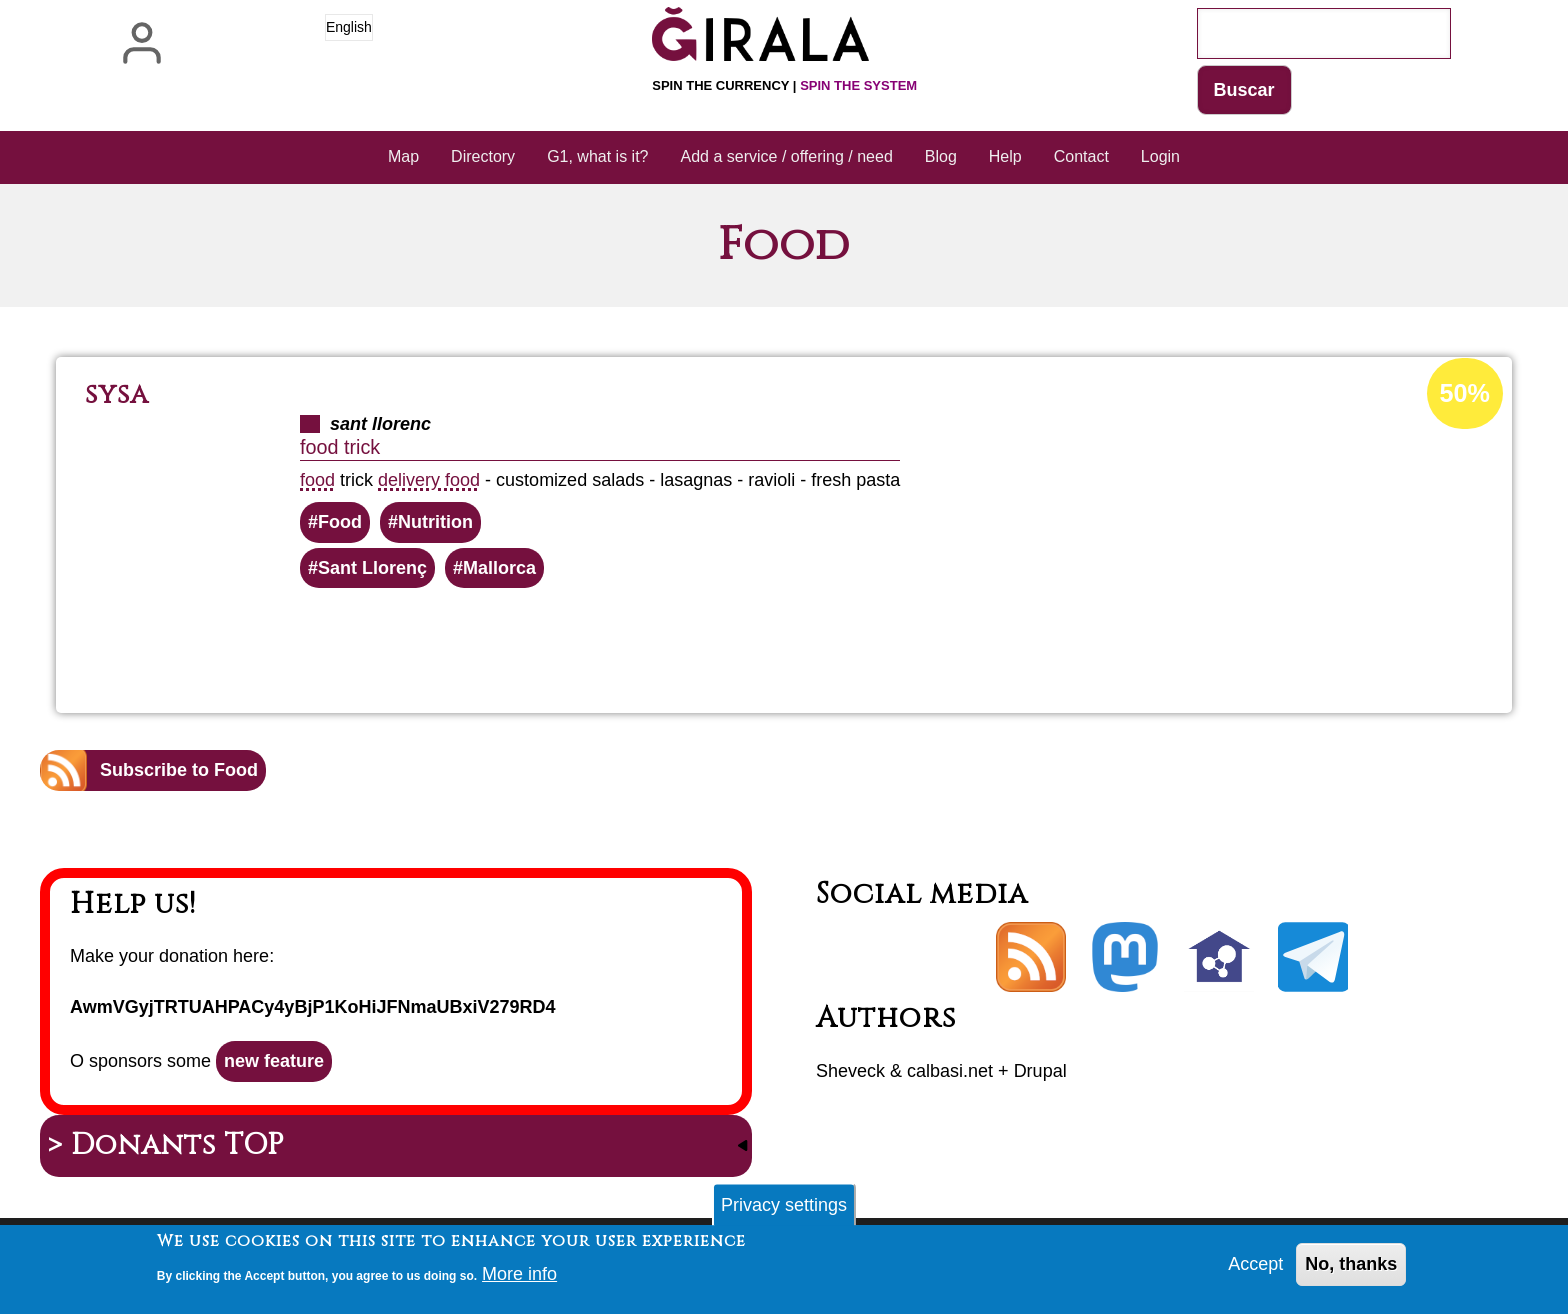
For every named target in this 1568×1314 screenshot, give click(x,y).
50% (1465, 393)
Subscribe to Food (179, 770)
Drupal (1040, 1071)
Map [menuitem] (403, 156)
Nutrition (435, 522)
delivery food (429, 480)
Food (340, 522)
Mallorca (499, 568)
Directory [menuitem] (483, 156)
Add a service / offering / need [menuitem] (787, 156)
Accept (1255, 1267)
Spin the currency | (784, 85)
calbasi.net (950, 1071)
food (317, 480)
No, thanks (1351, 1267)
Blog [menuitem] (941, 156)
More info (519, 1276)
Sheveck (850, 1071)
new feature (274, 1061)
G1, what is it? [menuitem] (597, 156)
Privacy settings (784, 1207)
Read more (814, 642)
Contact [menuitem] (1081, 156)
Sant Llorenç (372, 568)
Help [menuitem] (1005, 156)
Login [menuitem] (1160, 156)
